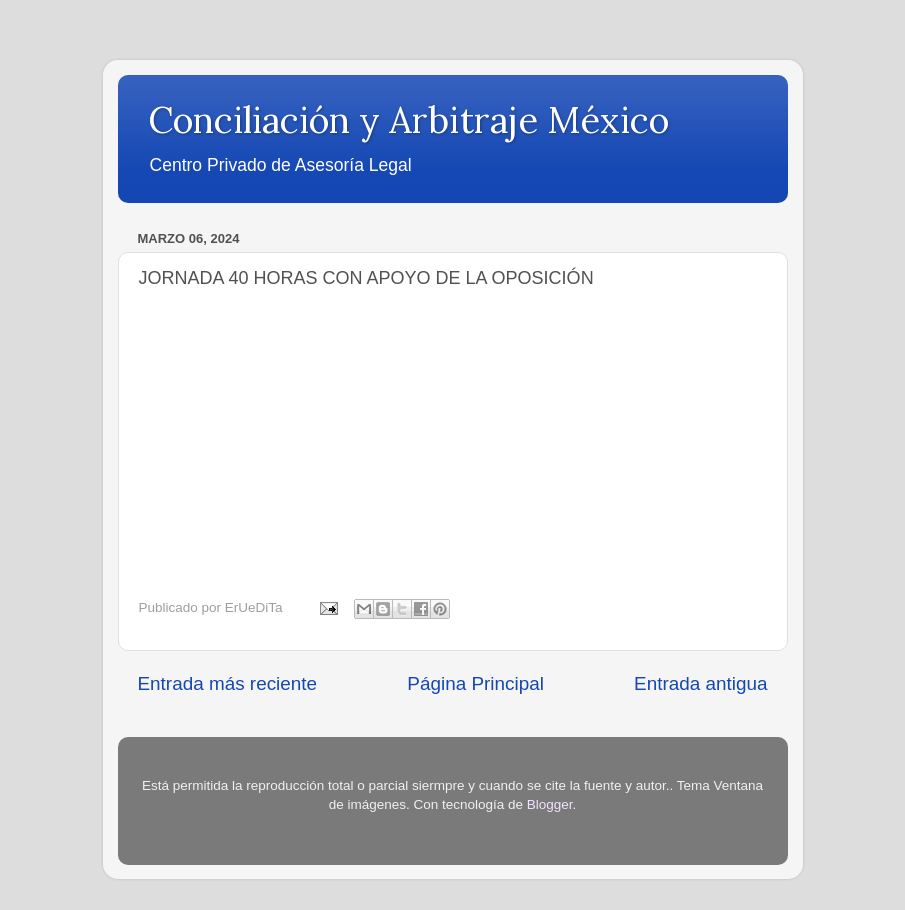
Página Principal (475, 683)
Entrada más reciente (228, 683)
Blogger (550, 804)
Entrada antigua (700, 683)
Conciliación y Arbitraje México (408, 120)
